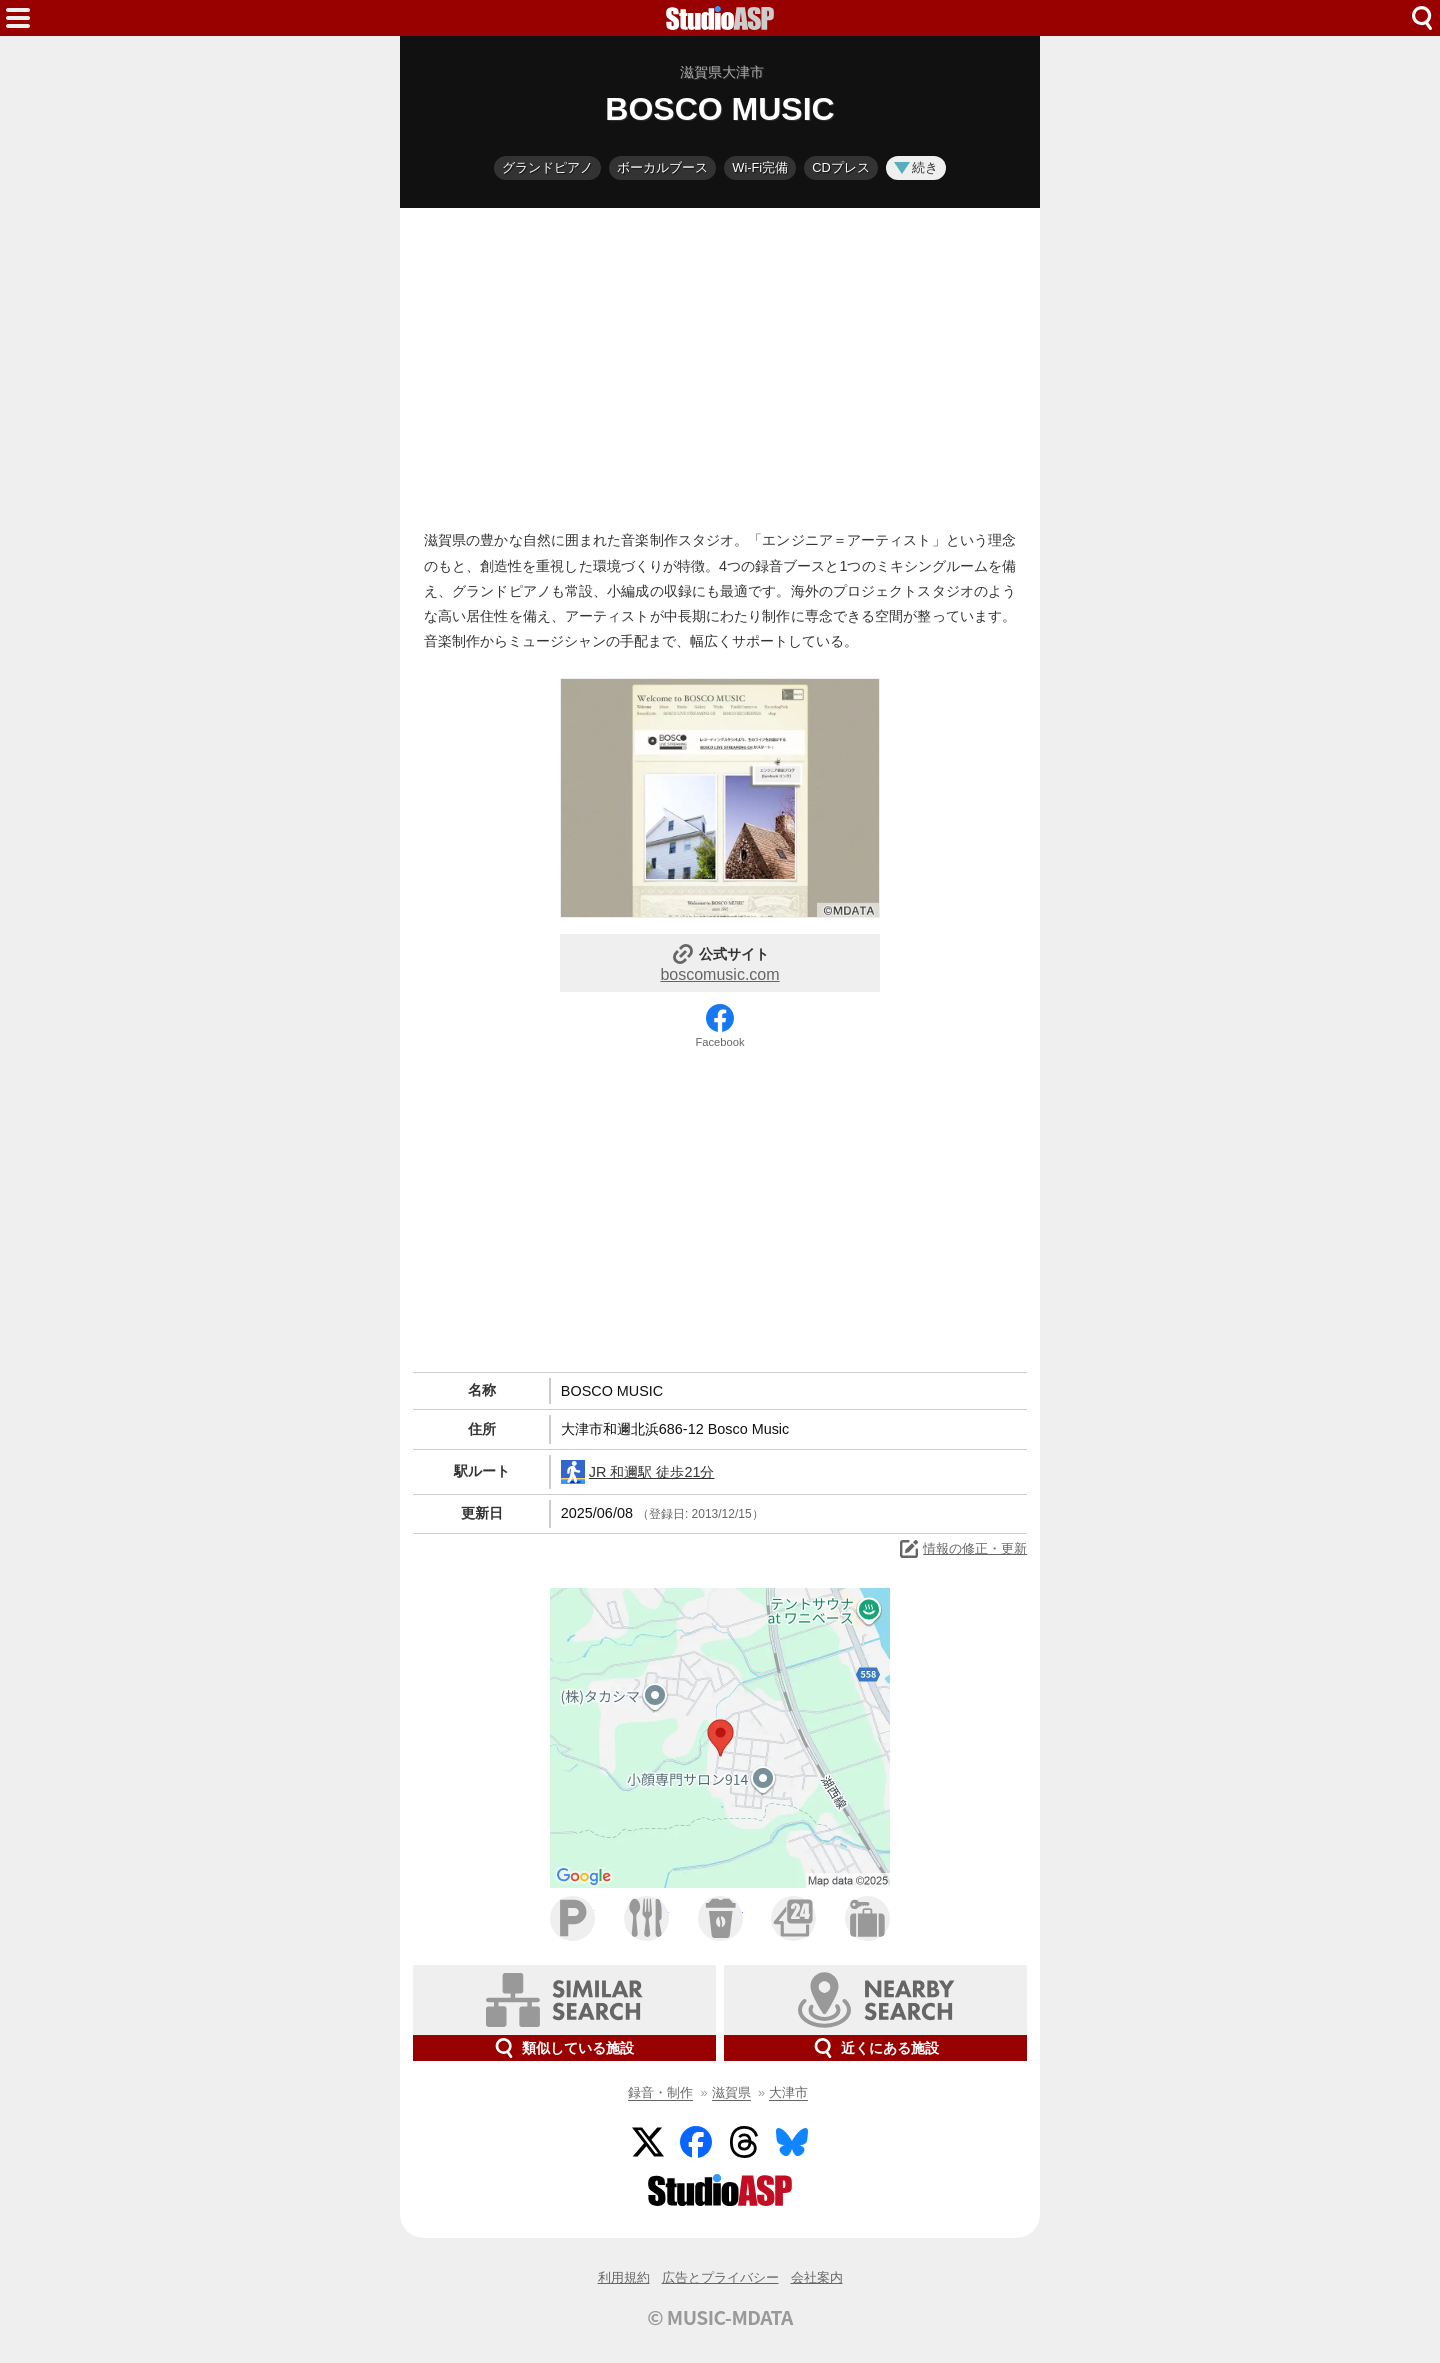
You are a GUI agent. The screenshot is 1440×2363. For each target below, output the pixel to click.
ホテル (867, 1918)
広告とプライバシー (720, 2277)
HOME (720, 18)
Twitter (648, 2142)
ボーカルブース (662, 167)
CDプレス (840, 167)
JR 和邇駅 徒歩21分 (638, 1472)
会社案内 (817, 2277)
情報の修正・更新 (962, 1549)
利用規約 (624, 2277)
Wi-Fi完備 (760, 167)
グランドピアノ (547, 167)
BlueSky (792, 2142)
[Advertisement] (720, 364)
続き (916, 167)
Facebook (719, 1042)
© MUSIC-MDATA (720, 2317)
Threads (744, 2142)
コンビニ (793, 1918)
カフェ (720, 1918)
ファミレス (646, 1918)
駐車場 (572, 1918)
